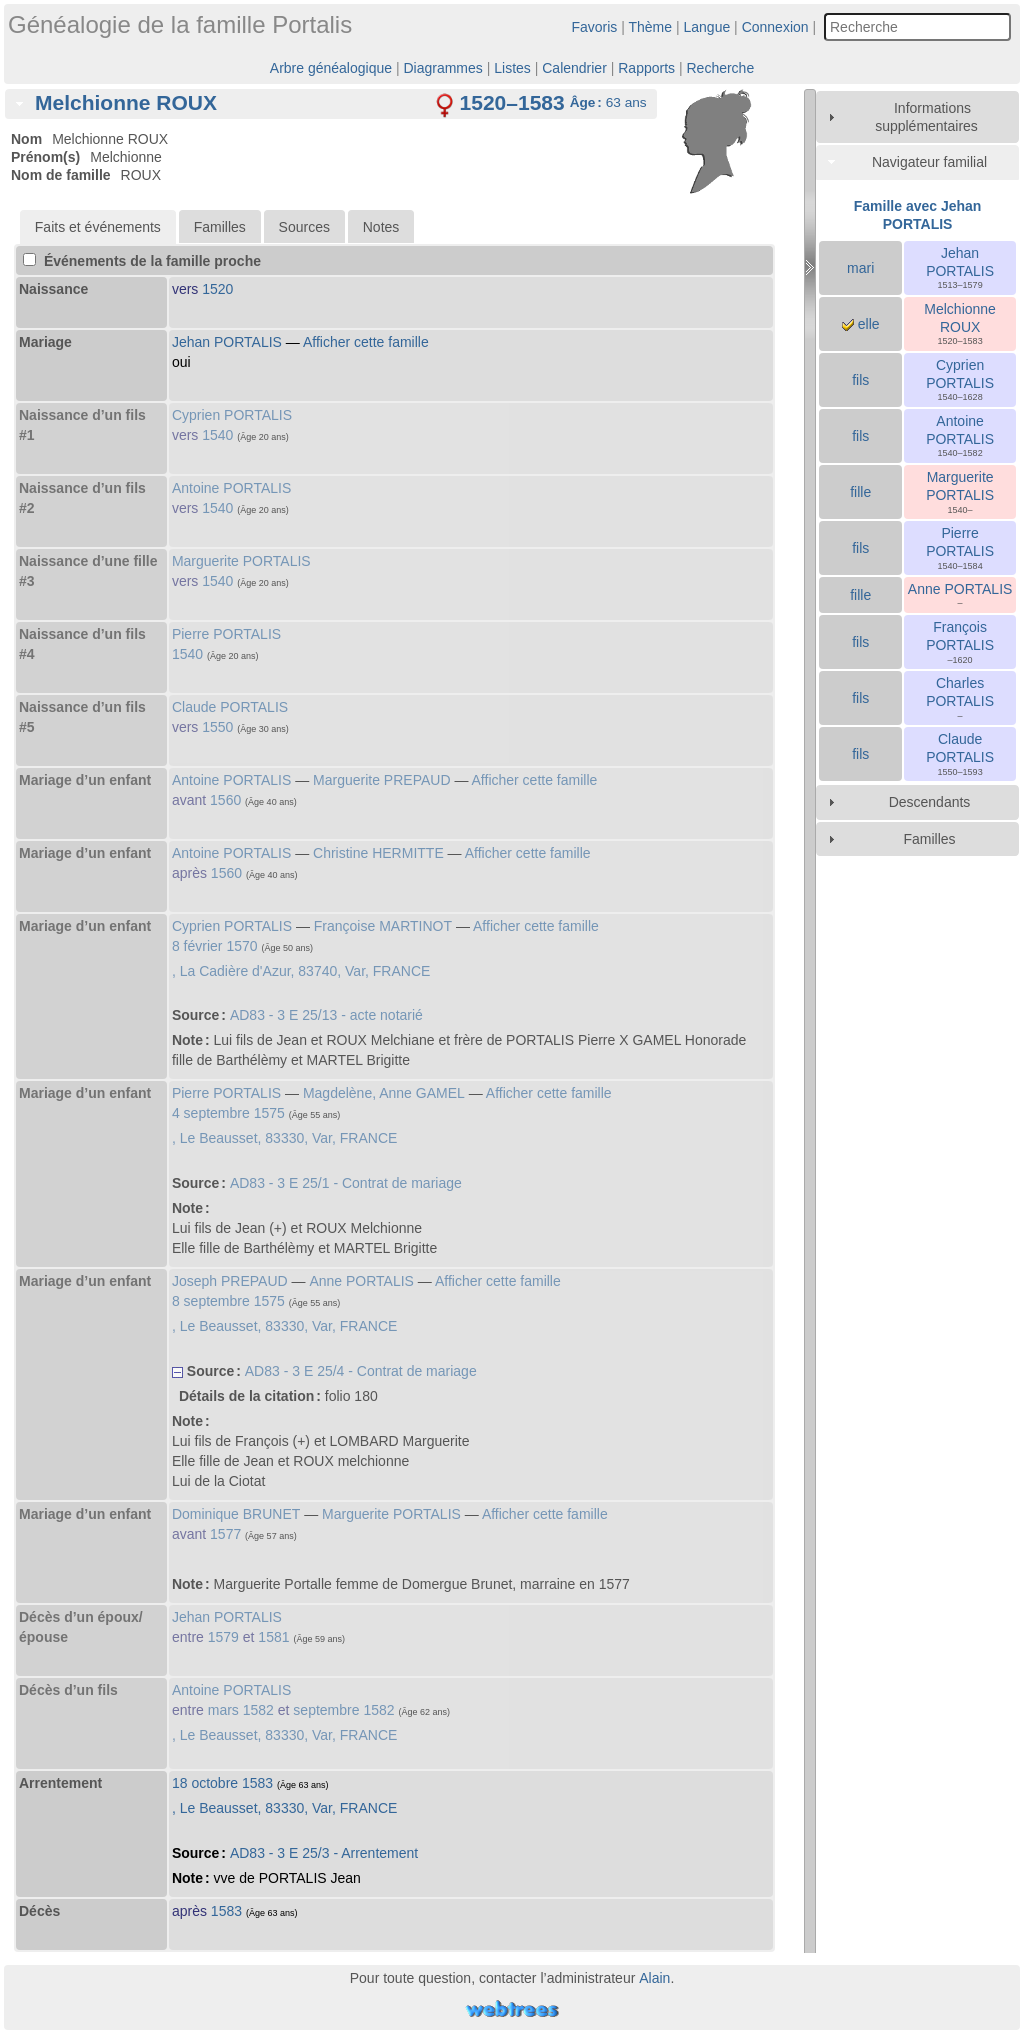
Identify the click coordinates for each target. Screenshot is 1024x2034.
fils (860, 380)
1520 (217, 289)
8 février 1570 (215, 946)
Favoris (594, 27)
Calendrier (574, 68)
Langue (707, 27)
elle (861, 324)
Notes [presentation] (381, 227)
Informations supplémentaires (926, 117)
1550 (217, 727)
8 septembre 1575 (228, 1301)
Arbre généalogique (331, 68)
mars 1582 (241, 1710)
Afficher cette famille (366, 342)
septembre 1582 (343, 1710)
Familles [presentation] (220, 227)
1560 (225, 800)
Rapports (646, 68)
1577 (225, 1534)
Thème (651, 27)
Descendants (930, 802)
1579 (223, 1637)
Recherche (720, 68)
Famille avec (918, 215)
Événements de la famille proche (142, 261)
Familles (929, 839)
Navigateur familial (929, 162)
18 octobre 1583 (222, 1783)
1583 (226, 1911)
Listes (512, 68)
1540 (217, 435)
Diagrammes (442, 68)
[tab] (331, 104)
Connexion (775, 27)
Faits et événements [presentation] (98, 227)
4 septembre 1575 (228, 1113)
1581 (273, 1637)
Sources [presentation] (304, 227)
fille (860, 492)
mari (860, 268)
